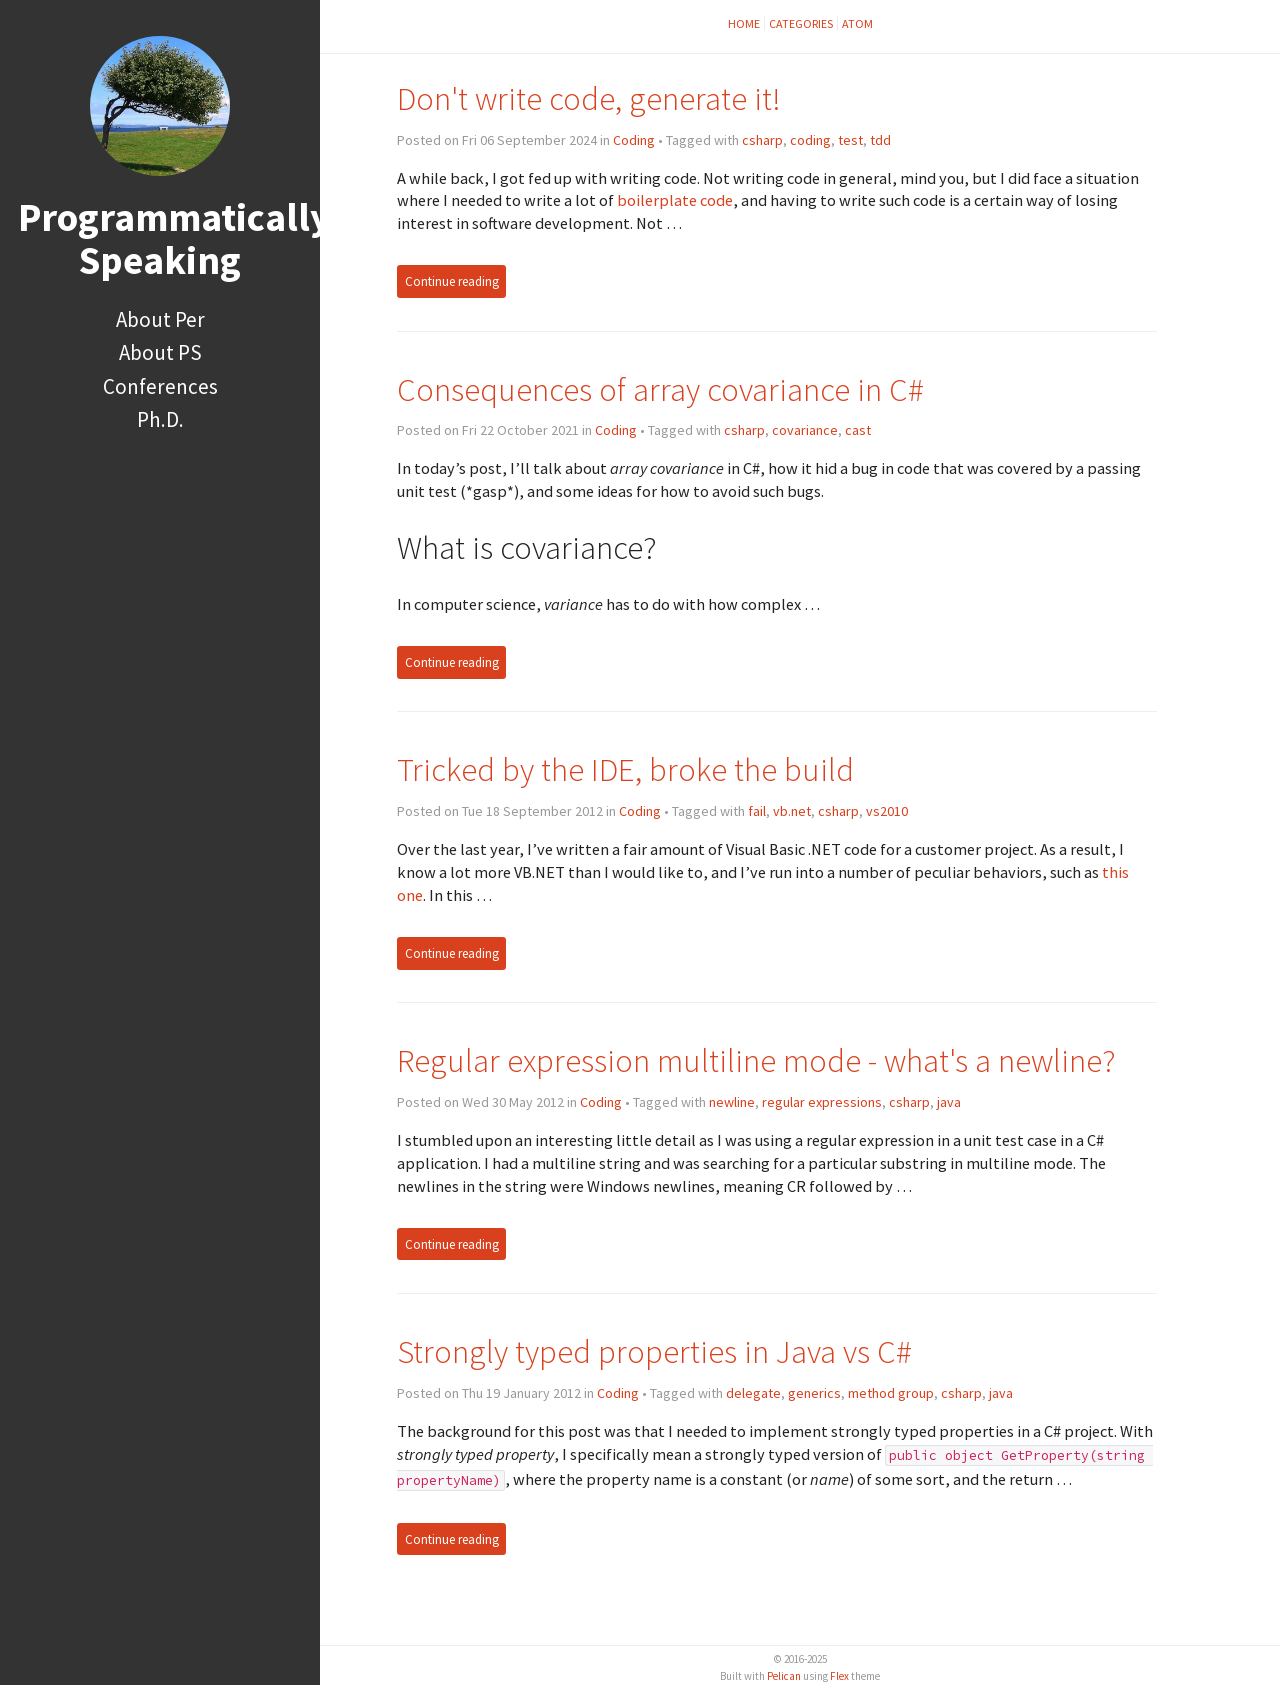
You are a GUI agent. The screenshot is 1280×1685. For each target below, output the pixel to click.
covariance (805, 430)
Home (744, 23)
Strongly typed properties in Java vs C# (654, 1351)
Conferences (160, 386)
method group (891, 1393)
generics (814, 1393)
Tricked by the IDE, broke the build (625, 769)
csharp (762, 140)
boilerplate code (675, 200)
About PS (160, 352)
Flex (839, 1676)
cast (858, 430)
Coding (634, 140)
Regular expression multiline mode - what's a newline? (756, 1060)
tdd (880, 140)
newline (732, 1102)
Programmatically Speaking (174, 238)
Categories (801, 23)
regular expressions (822, 1102)
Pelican (784, 1676)
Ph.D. (160, 419)
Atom (857, 23)
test (850, 140)
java (949, 1102)
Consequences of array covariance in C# (660, 389)
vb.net (792, 811)
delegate (753, 1393)
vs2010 (887, 811)
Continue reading (452, 281)
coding (810, 140)
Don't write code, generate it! (589, 98)
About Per (160, 319)
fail (757, 811)
